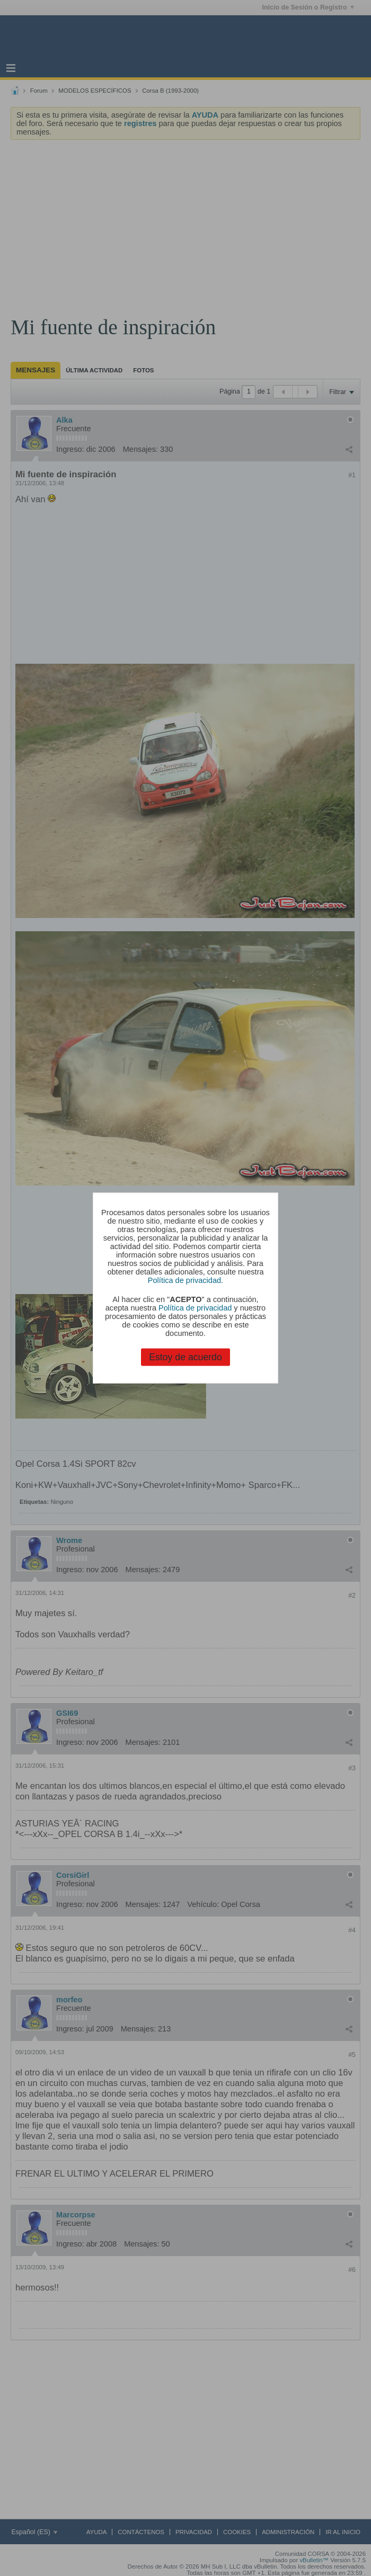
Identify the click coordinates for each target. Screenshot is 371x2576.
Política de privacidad (184, 1280)
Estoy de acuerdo (185, 1357)
